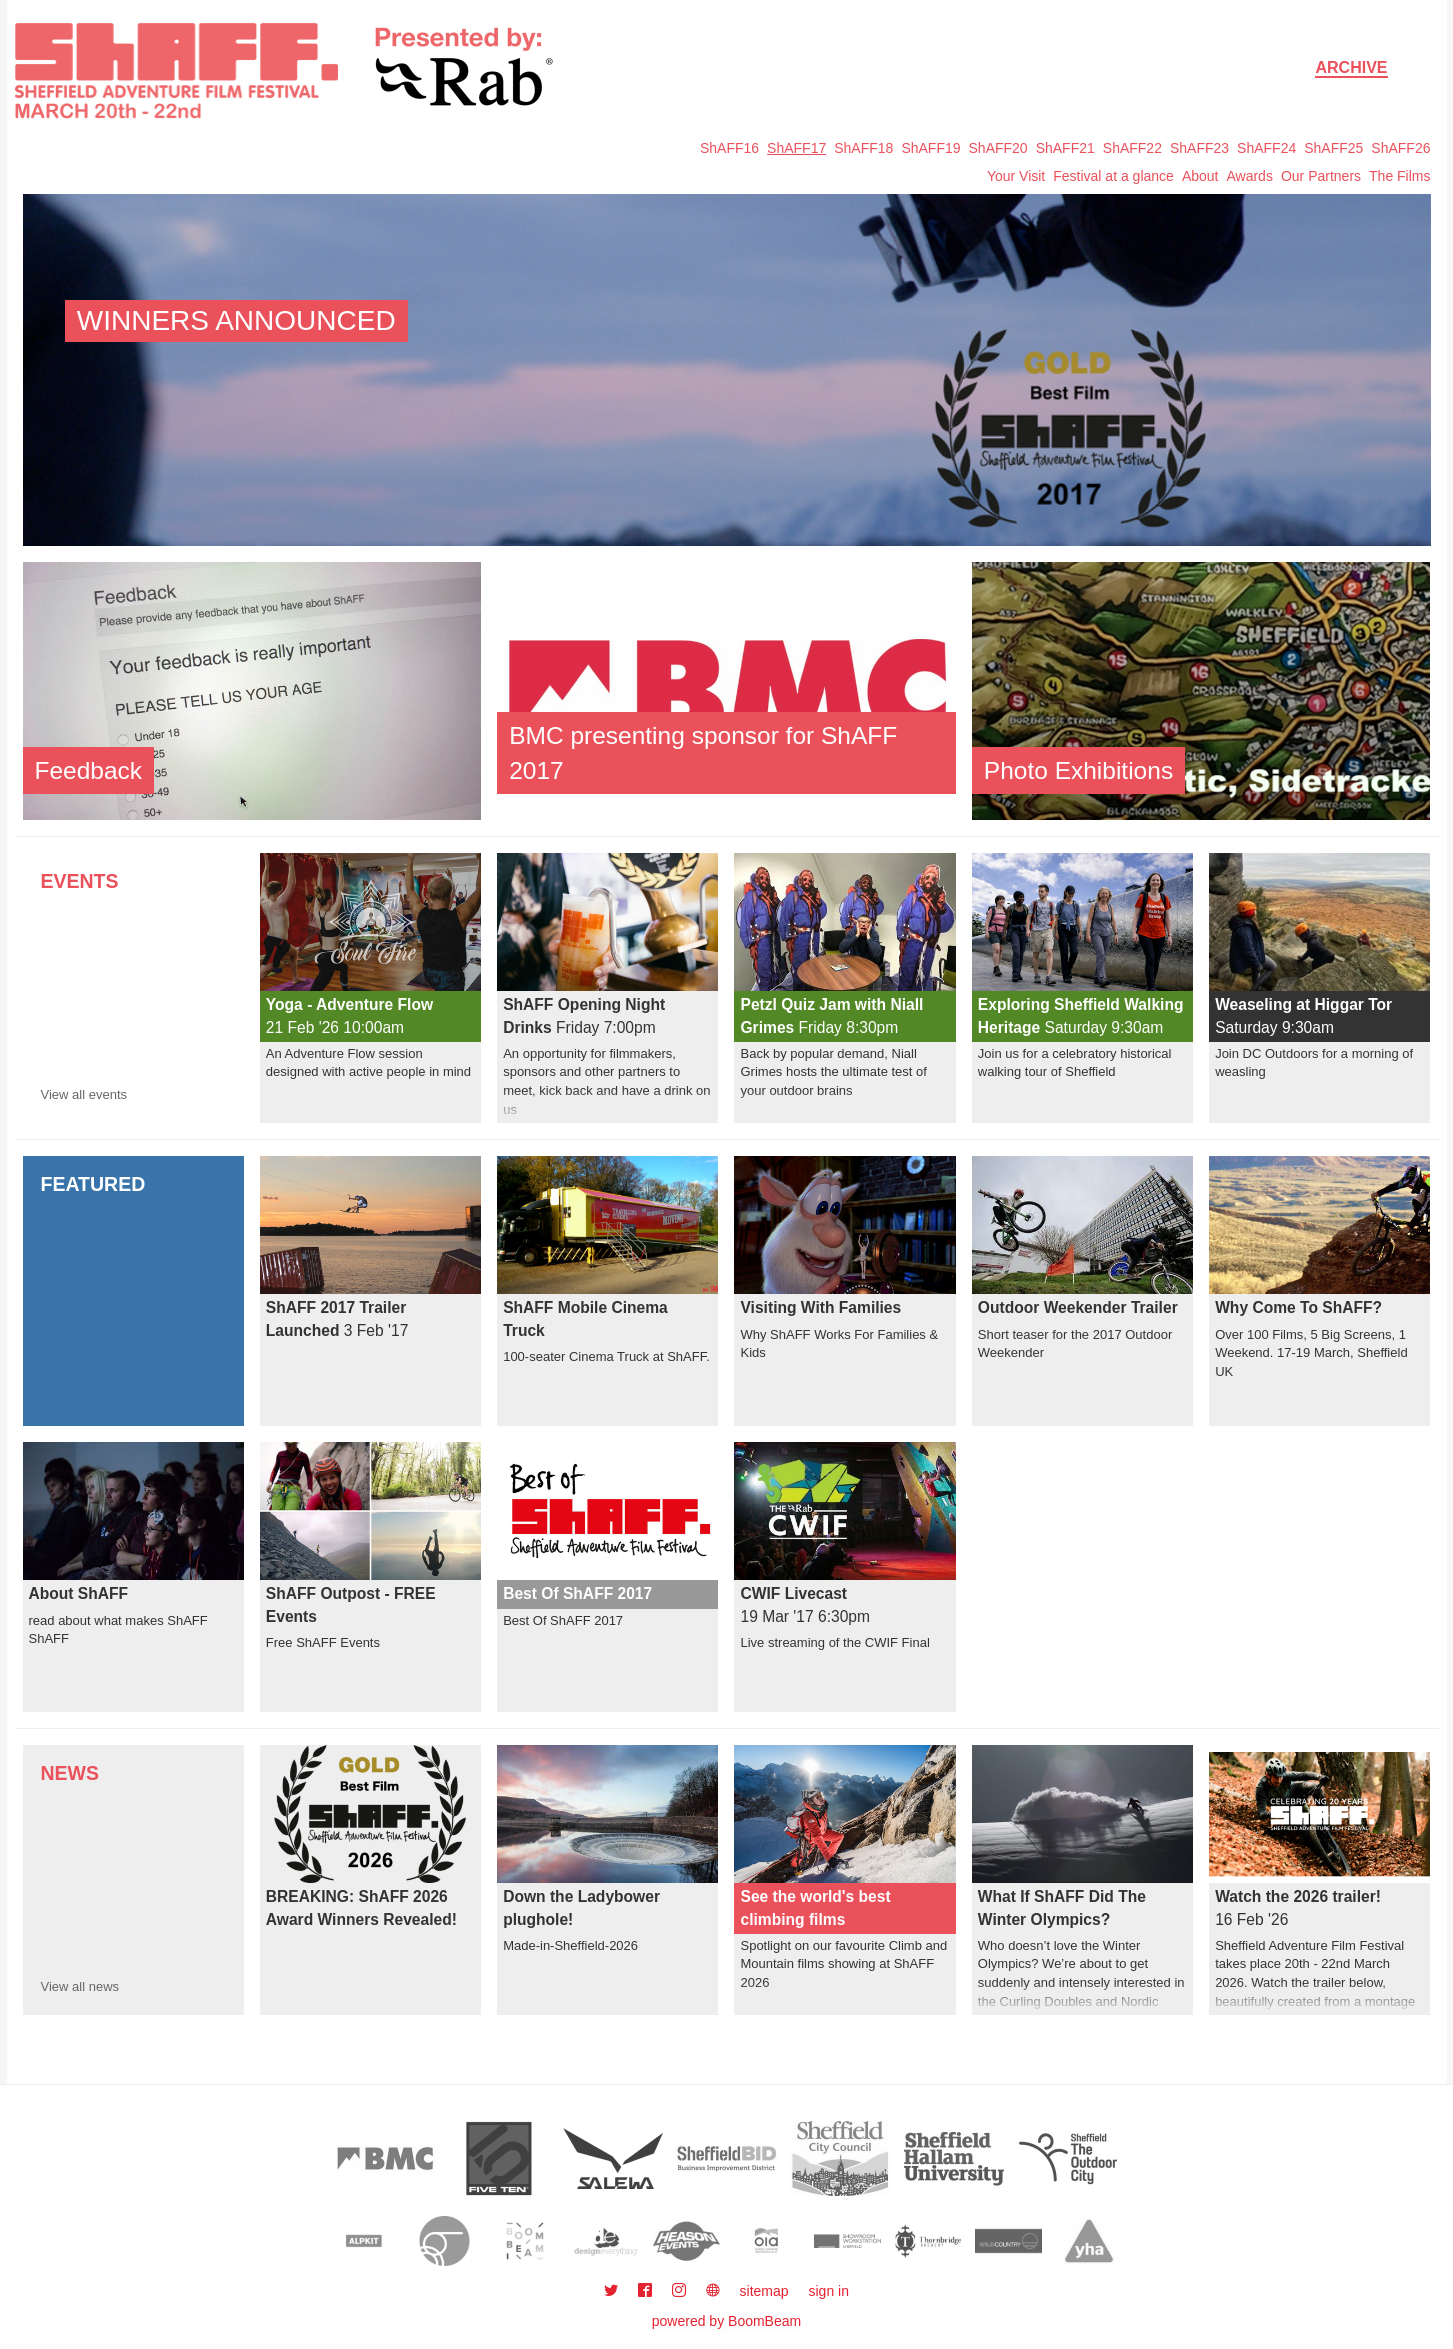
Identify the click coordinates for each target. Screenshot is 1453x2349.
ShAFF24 (1266, 148)
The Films (1399, 176)
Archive (1351, 67)
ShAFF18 (863, 148)
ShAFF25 (1333, 148)
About (1200, 176)
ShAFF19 (930, 148)
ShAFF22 (1132, 148)
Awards (1249, 176)
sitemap (764, 2291)
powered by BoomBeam (726, 2321)
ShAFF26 (1400, 148)
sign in (829, 2291)
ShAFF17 (796, 148)
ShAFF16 (729, 148)
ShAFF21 (1065, 148)
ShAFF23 (1199, 148)
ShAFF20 (998, 148)
